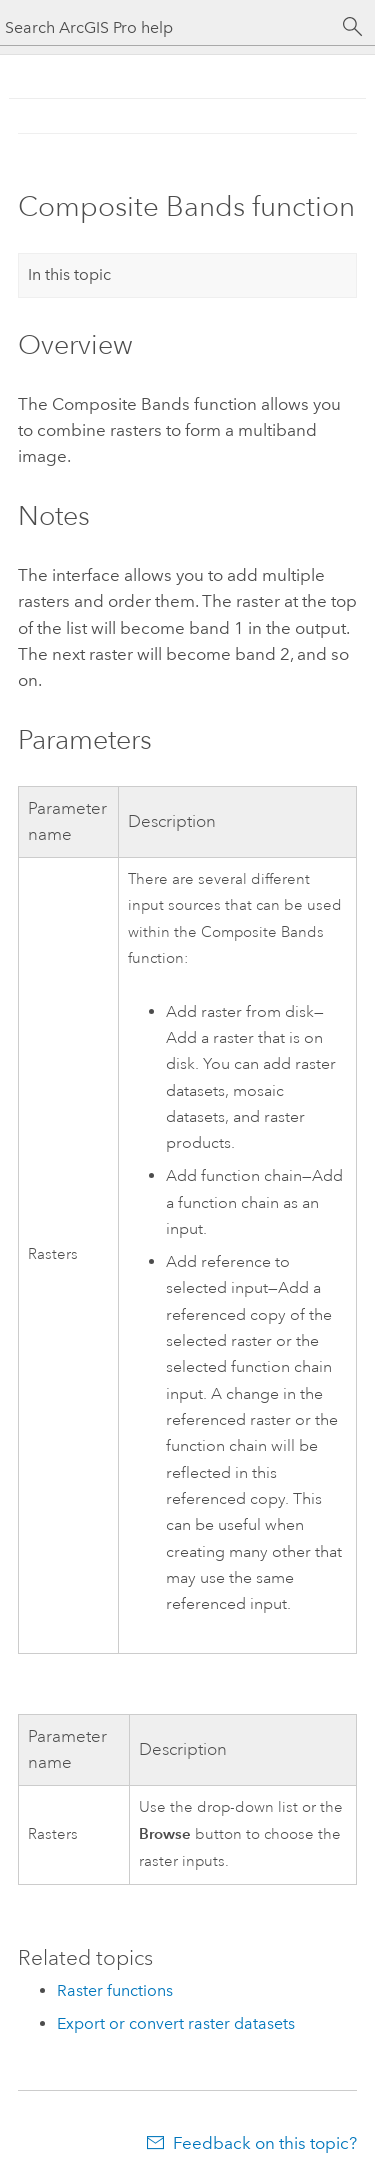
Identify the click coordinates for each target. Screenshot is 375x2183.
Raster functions (115, 1990)
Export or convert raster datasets (176, 2023)
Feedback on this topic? (265, 2143)
